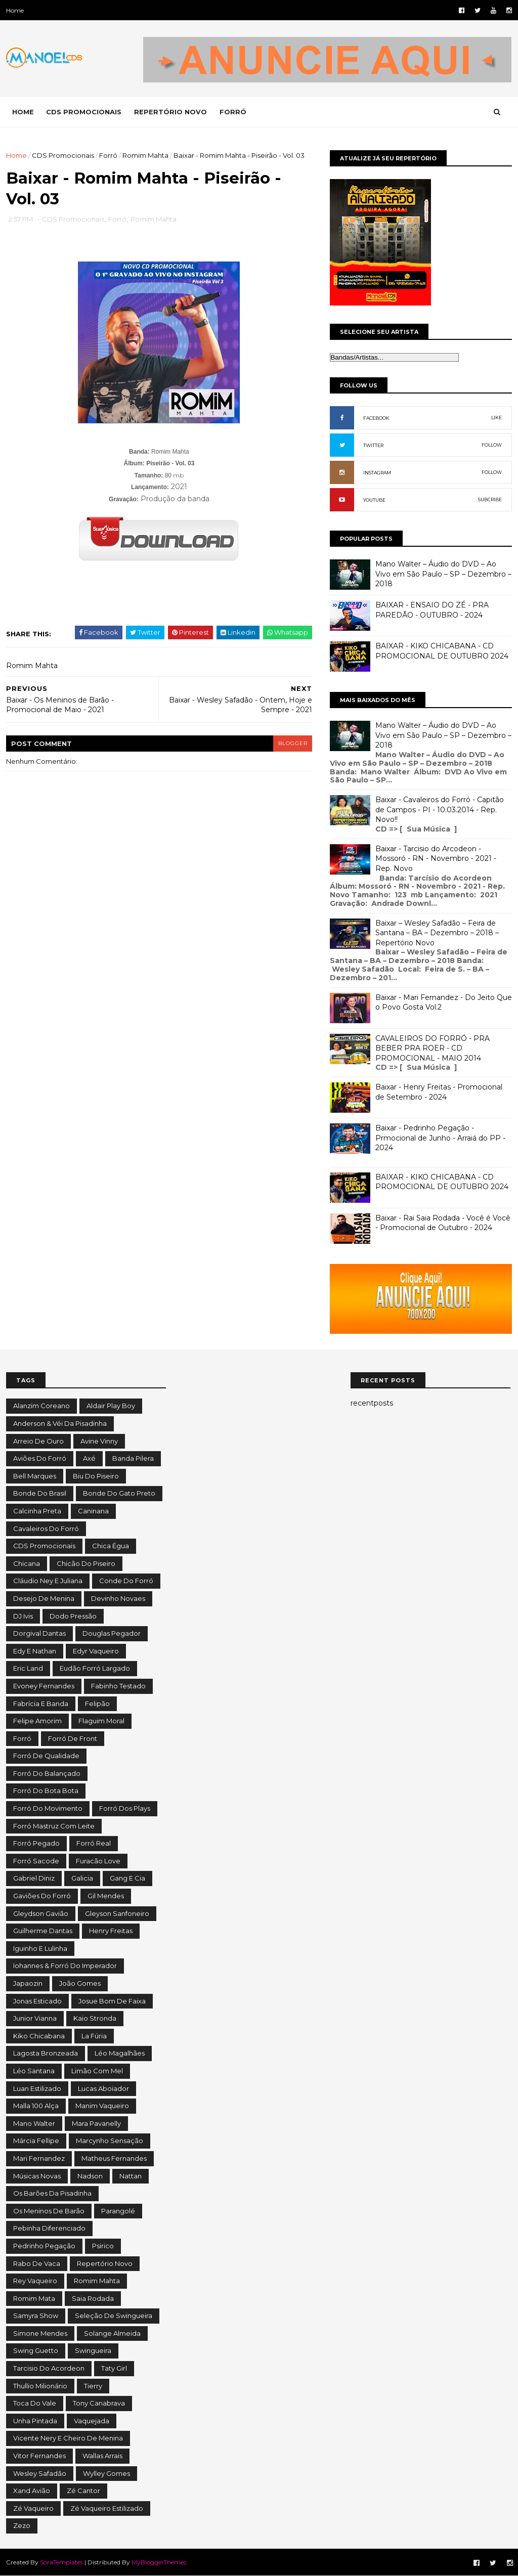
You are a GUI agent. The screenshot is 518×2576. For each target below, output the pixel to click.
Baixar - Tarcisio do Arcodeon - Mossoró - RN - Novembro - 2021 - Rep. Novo (435, 858)
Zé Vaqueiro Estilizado (106, 2508)
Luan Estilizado (37, 2088)
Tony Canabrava (99, 2403)
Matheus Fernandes (114, 2158)
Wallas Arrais (102, 2456)
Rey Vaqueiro (35, 2281)
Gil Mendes (106, 1896)
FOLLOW (492, 445)
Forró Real (93, 1843)
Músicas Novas (37, 2176)
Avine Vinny (99, 1441)
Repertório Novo (105, 2263)
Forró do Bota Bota (45, 1790)
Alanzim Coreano (41, 1406)
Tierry (93, 2386)
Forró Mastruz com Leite (54, 1826)
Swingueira (93, 2350)
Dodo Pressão (73, 1616)
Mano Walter (34, 2123)
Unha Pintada (35, 2421)
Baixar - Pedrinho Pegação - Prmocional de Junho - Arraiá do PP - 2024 (440, 1137)
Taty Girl (114, 2368)
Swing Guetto (35, 2350)
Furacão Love (98, 1861)
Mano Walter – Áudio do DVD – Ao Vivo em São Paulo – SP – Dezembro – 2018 (443, 573)
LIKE (496, 417)
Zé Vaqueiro (33, 2508)
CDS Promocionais (63, 155)
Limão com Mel (97, 2071)
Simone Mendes (40, 2333)
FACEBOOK (376, 418)
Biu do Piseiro (96, 1476)
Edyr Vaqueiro (96, 1651)
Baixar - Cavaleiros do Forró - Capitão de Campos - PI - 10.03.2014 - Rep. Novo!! (439, 809)
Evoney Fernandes (43, 1686)
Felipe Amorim (37, 1721)
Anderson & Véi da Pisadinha (60, 1423)
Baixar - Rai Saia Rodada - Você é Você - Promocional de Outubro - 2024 (442, 1223)
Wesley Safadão (39, 2473)
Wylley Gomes (106, 2473)
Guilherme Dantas (42, 1931)
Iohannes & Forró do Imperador (65, 1965)
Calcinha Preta (37, 1511)
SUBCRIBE (490, 499)
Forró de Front (72, 1738)
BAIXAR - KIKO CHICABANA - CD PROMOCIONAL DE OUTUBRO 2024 (441, 651)
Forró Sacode (36, 1861)
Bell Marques (34, 1476)
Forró (108, 155)
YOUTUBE (374, 500)
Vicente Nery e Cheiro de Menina (68, 2438)
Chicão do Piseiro (86, 1563)
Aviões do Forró (39, 1458)
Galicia (82, 1878)
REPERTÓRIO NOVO (170, 112)
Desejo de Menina (43, 1598)
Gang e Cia (127, 1878)
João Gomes (80, 1983)
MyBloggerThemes (159, 2562)
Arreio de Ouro (38, 1441)
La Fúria (94, 2036)
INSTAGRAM (377, 472)
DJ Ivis (23, 1616)
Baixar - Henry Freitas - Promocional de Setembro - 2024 (438, 1092)
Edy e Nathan (34, 1651)
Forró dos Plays (124, 1808)
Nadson (90, 2176)
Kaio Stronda (94, 2018)
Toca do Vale (34, 2403)
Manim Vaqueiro (102, 2106)
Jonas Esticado (37, 2001)
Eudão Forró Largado (95, 1668)
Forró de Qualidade (46, 1756)
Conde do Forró (126, 1581)
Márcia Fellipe (36, 2140)
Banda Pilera (133, 1458)
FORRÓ (233, 112)
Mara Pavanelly (96, 2123)
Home (15, 10)
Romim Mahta (145, 155)
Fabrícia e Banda (40, 1703)
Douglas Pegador (111, 1633)
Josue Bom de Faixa (112, 2001)
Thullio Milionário (40, 2386)
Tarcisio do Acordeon (48, 2368)
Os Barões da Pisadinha (52, 2193)
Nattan (130, 2176)
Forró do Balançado (46, 1773)
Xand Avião (31, 2490)
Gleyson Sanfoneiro (117, 1913)
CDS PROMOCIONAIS (83, 112)
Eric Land (28, 1668)
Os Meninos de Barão (48, 2211)
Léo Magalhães (120, 2053)
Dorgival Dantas (39, 1633)
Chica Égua (110, 1546)
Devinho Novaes (118, 1598)
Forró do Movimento (47, 1808)
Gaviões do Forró (42, 1896)
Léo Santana (34, 2071)
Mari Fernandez (39, 2158)
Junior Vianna (35, 2018)
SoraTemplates (61, 2562)
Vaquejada (91, 2421)
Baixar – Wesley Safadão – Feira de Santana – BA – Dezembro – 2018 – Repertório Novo (437, 933)
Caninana (93, 1511)
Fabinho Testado (118, 1686)
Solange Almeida (112, 2333)
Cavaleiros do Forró (46, 1528)
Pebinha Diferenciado (49, 2228)
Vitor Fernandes (39, 2456)
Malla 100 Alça (36, 2106)
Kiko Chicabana (39, 2036)
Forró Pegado (36, 1843)
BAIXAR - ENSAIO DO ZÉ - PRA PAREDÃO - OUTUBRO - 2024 (432, 610)
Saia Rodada (93, 2298)
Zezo (21, 2525)
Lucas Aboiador (103, 2088)
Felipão (97, 1703)
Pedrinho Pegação (44, 2246)
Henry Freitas (111, 1931)
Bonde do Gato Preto (119, 1493)
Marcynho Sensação (109, 2140)
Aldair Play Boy (111, 1406)
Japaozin (27, 1983)
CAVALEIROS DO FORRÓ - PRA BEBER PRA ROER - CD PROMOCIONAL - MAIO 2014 (432, 1048)
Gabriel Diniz (34, 1878)
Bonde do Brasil (39, 1493)
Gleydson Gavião (40, 1913)
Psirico (103, 2246)
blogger (284, 743)
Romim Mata (34, 2298)
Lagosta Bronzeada (45, 2053)
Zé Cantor (83, 2490)
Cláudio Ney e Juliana (47, 1581)
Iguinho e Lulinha (40, 1948)
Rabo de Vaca (36, 2263)
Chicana (26, 1563)
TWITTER (373, 445)
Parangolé (118, 2211)
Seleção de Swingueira (113, 2315)
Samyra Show (35, 2315)
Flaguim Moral (101, 1721)
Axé (89, 1458)
